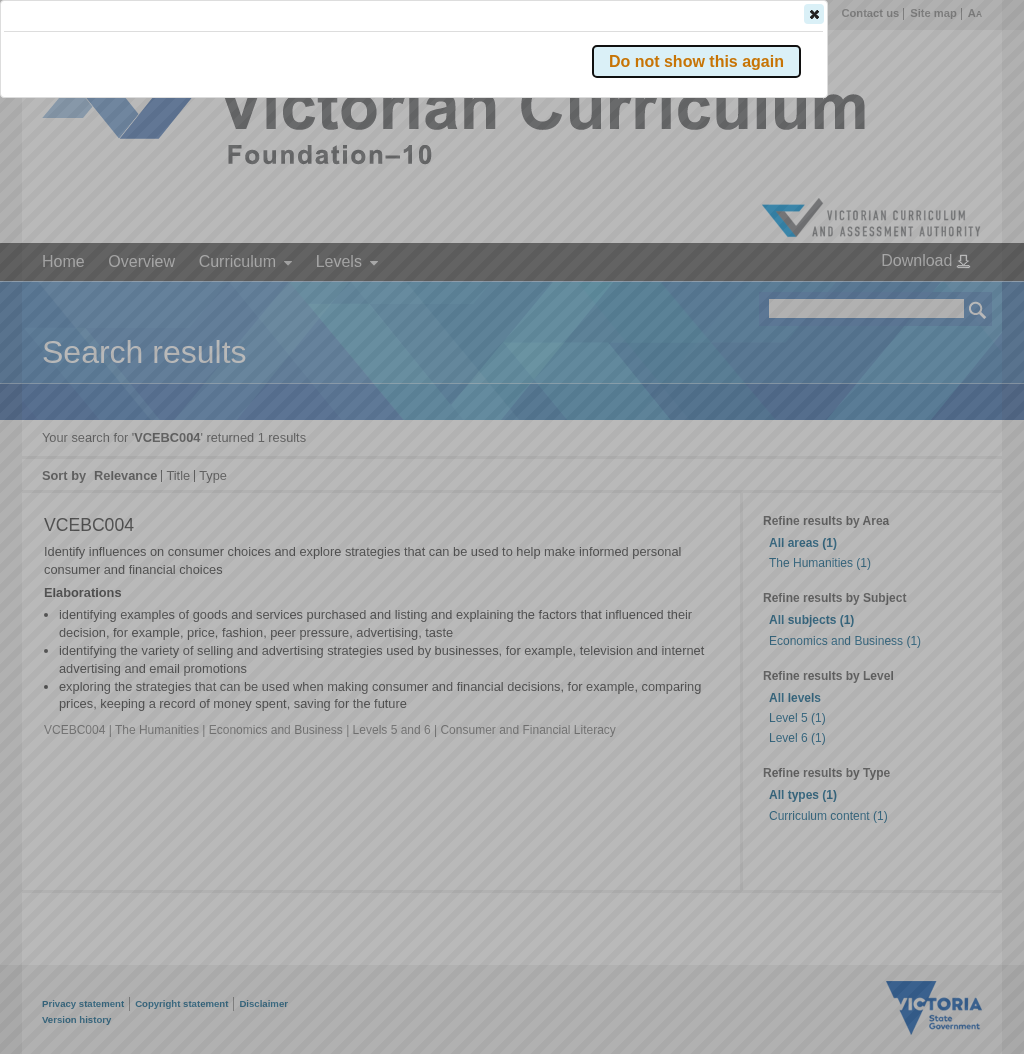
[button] (943, 299)
